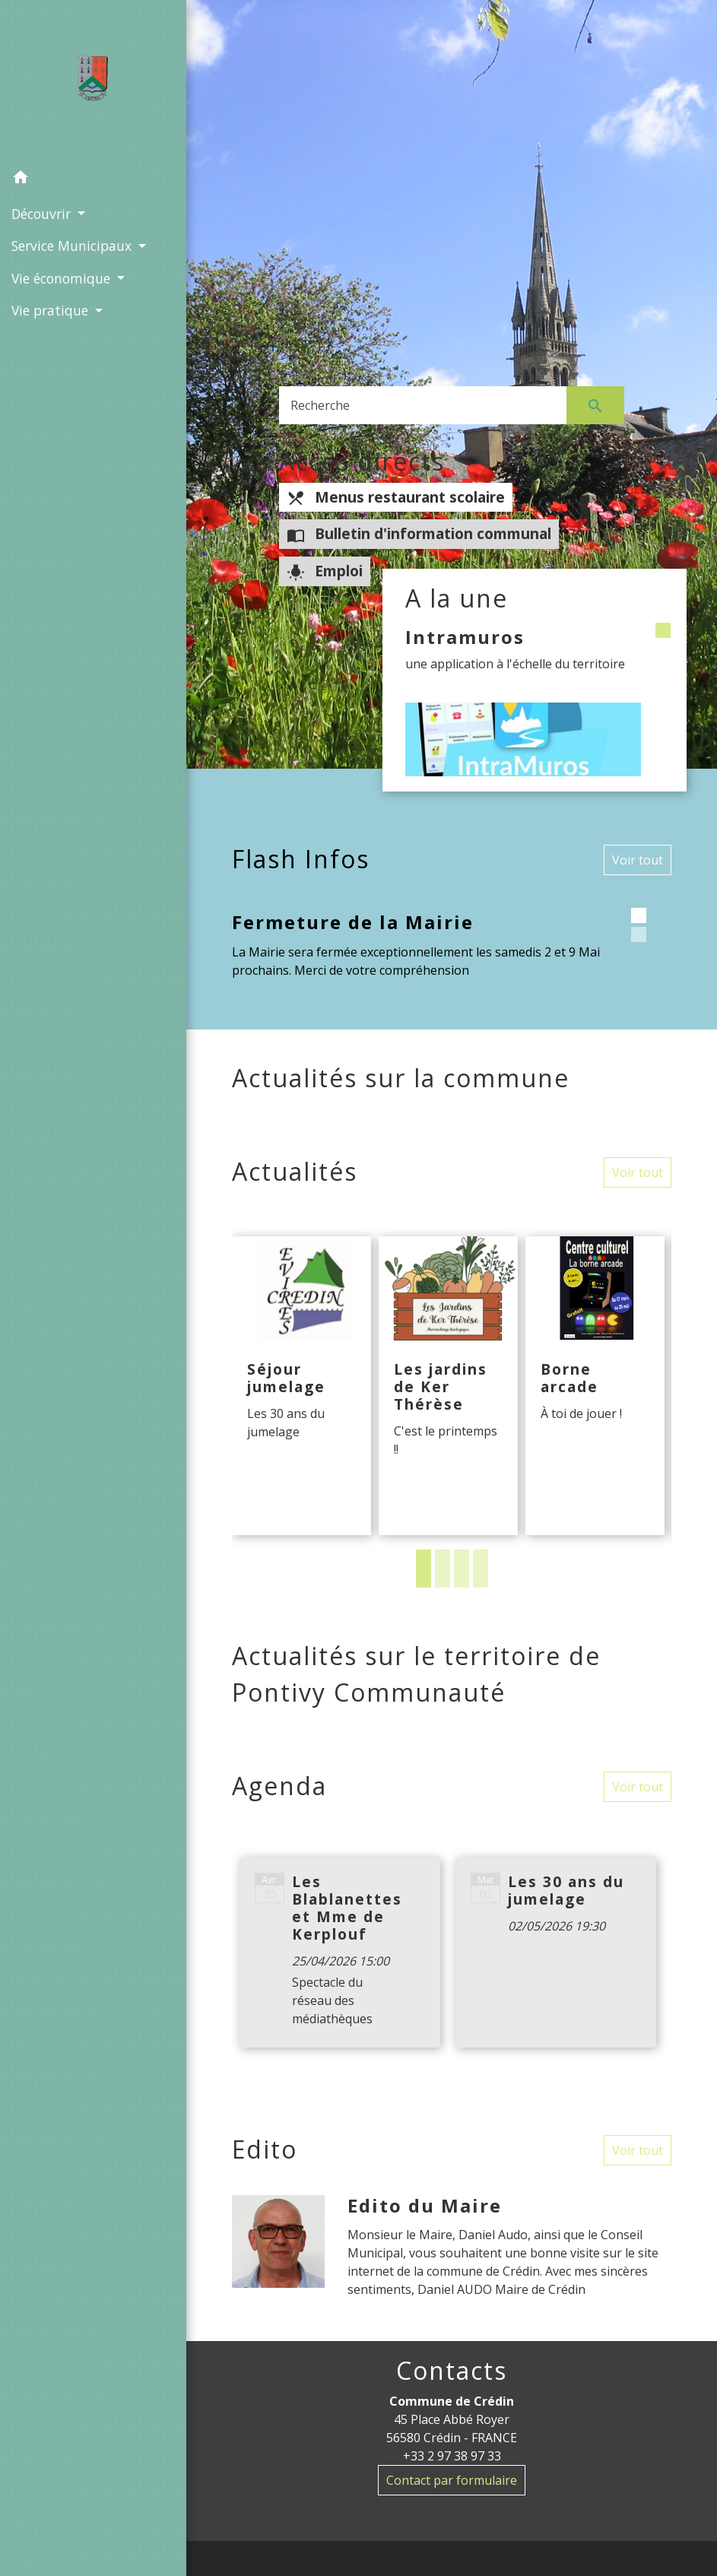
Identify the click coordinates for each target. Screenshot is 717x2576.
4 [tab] (480, 1569)
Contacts (451, 2370)
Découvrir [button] (43, 214)
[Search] (422, 405)
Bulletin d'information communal (419, 533)
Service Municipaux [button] (73, 245)
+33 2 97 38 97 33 (452, 2456)
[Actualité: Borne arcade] (595, 1385)
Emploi (325, 571)
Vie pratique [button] (51, 310)
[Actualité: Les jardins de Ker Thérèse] (448, 1385)
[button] (93, 179)
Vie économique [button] (62, 278)
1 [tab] (423, 1569)
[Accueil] (93, 81)
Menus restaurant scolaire (396, 497)
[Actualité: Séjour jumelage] (301, 1385)
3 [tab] (461, 1569)
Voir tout (637, 860)
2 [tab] (442, 1569)
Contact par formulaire (451, 2480)
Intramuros (465, 636)
